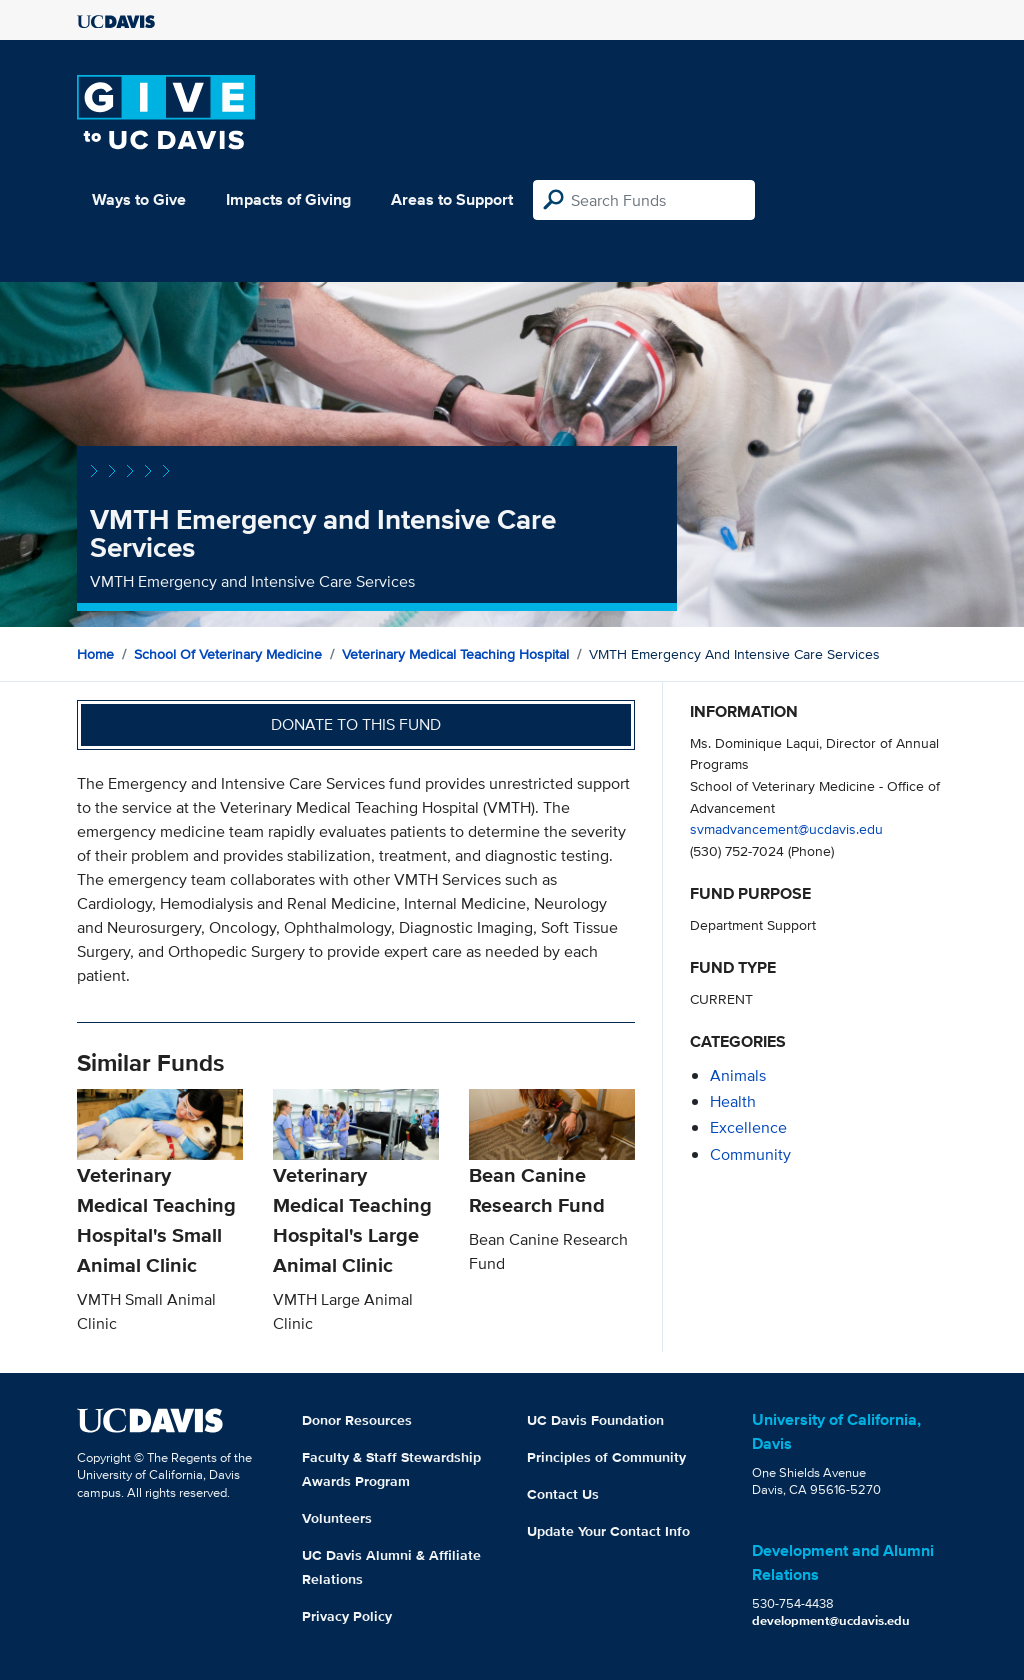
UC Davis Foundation (595, 1420)
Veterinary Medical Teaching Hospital (455, 654)
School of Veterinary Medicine (228, 654)
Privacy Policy (347, 1616)
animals (738, 1075)
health (733, 1101)
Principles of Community (606, 1457)
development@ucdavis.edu (831, 1620)
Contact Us (563, 1494)
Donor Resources (357, 1420)
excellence (748, 1127)
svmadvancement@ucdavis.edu (786, 828)
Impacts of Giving (288, 199)
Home (95, 654)
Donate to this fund (356, 724)
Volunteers (337, 1518)
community (750, 1154)
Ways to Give (139, 199)
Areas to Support (452, 199)
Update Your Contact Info (608, 1531)
